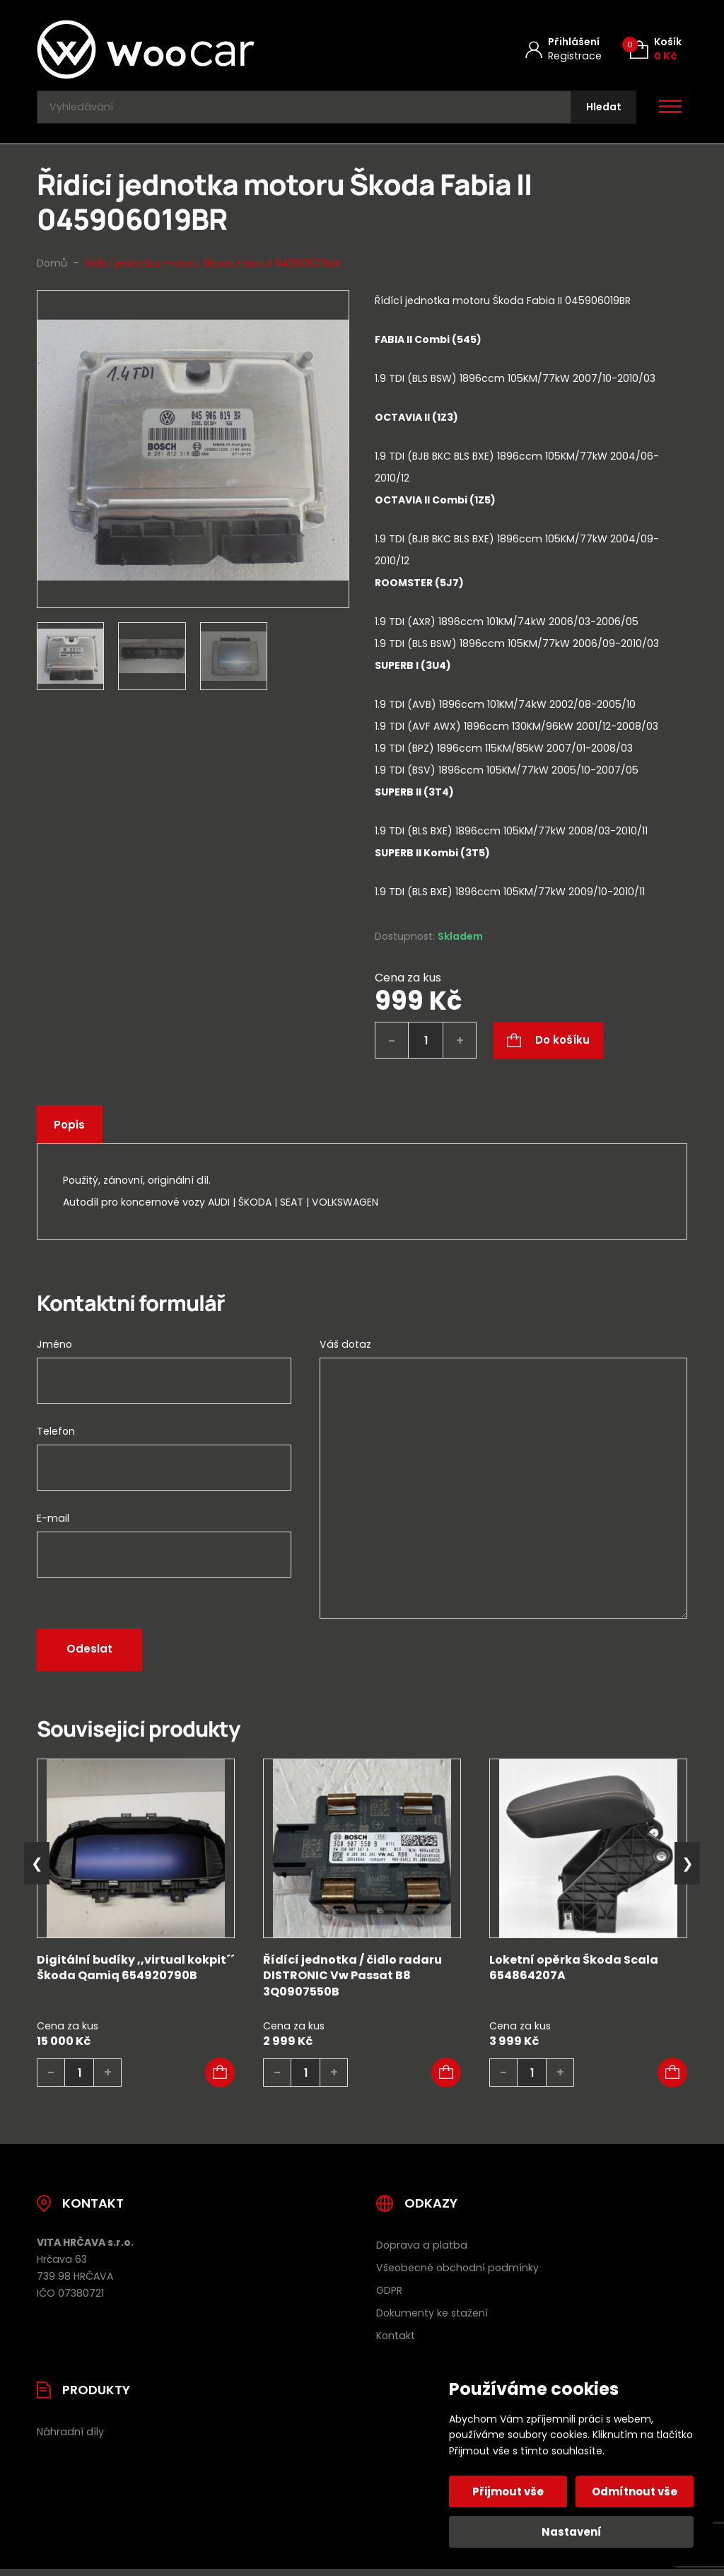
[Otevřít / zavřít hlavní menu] (670, 110)
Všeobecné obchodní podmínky (457, 2274)
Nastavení (572, 2531)
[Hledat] (600, 111)
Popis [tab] (72, 1131)
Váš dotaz (345, 1351)
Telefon (56, 1437)
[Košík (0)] (655, 49)
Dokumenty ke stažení (432, 2319)
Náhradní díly (70, 2438)
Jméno (54, 1351)
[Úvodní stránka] (183, 49)
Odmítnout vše (633, 2491)
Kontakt (395, 2342)
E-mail (53, 1524)
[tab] (531, 622)
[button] (220, 2079)
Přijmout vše (510, 2491)
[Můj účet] (563, 49)
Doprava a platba (421, 2251)
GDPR (389, 2297)
